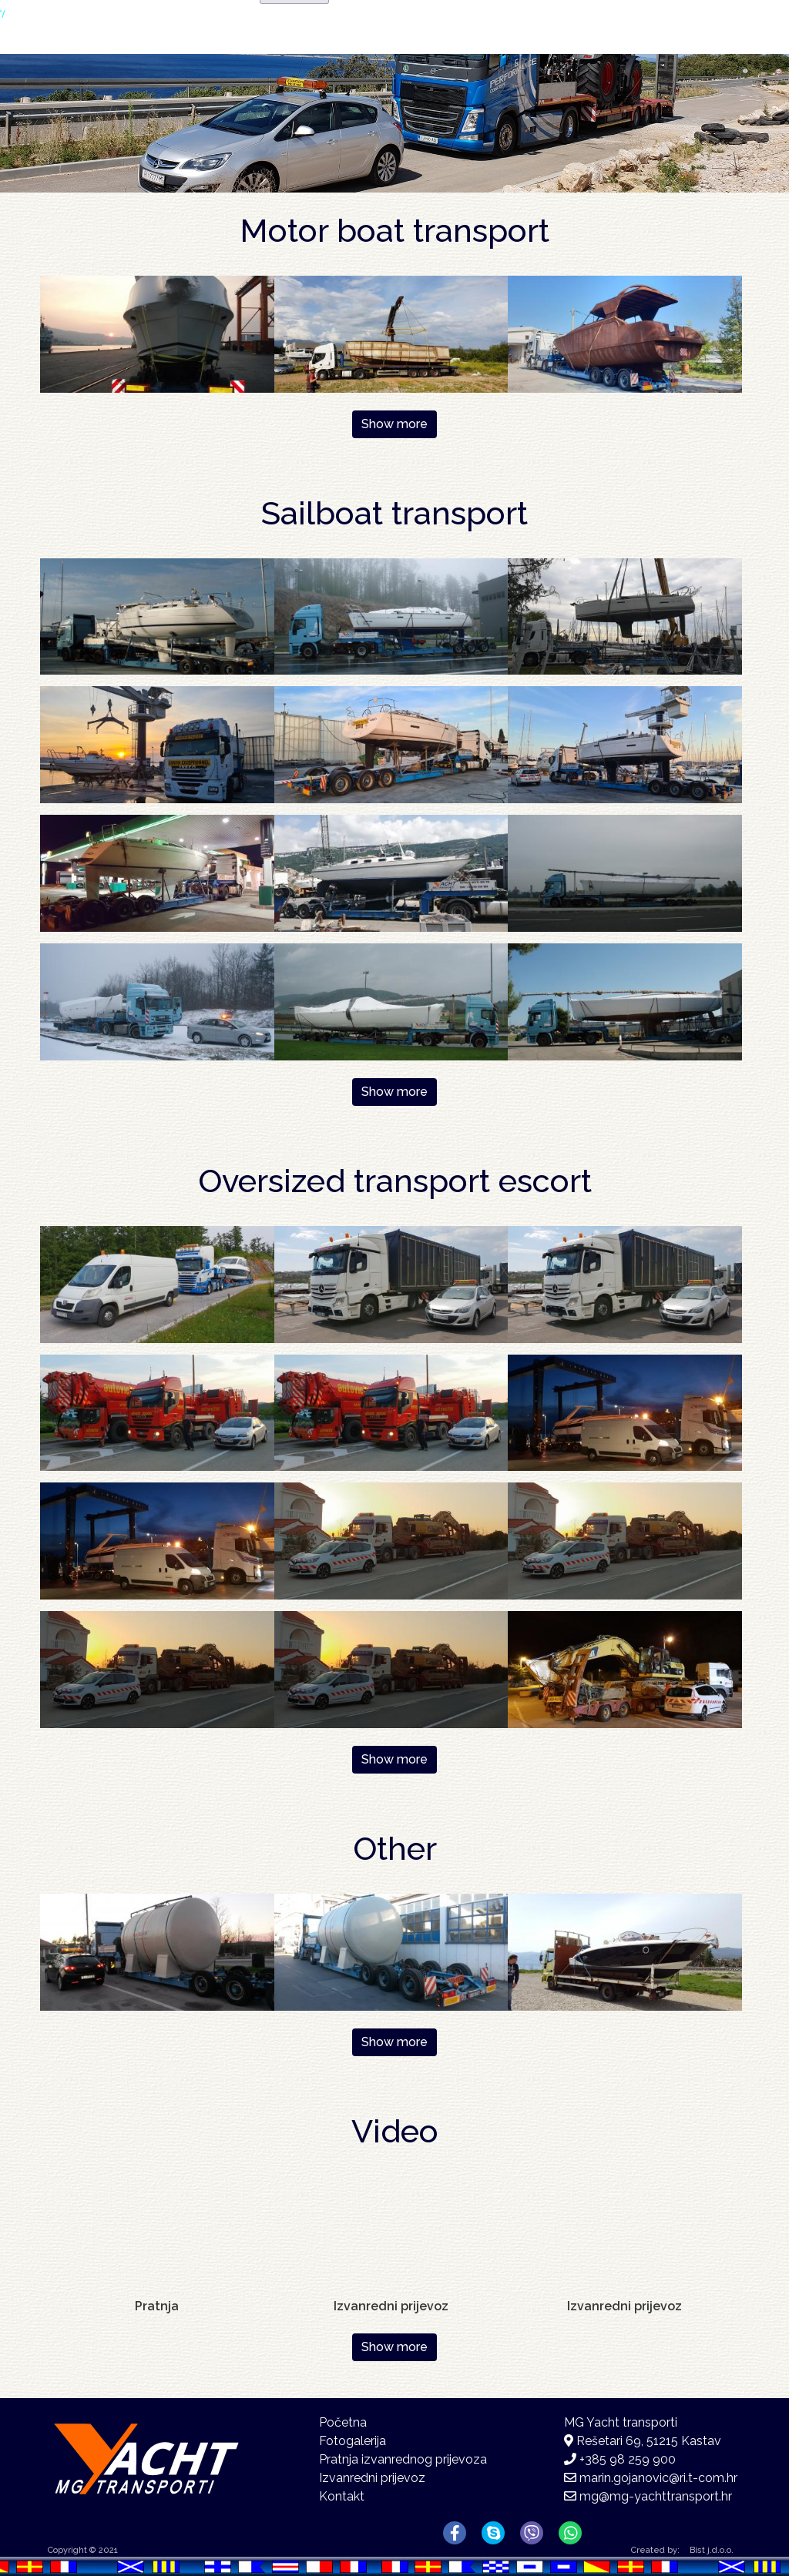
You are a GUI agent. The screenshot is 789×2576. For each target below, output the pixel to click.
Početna (318, 50)
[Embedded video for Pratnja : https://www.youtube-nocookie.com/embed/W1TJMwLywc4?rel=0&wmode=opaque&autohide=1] (157, 2234)
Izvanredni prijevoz (372, 2477)
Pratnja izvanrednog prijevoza (403, 2459)
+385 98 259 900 (627, 2459)
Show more (394, 424)
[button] (157, 333)
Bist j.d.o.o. (712, 2550)
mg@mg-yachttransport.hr (655, 2496)
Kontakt (638, 50)
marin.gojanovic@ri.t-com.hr (658, 2477)
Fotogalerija (513, 53)
